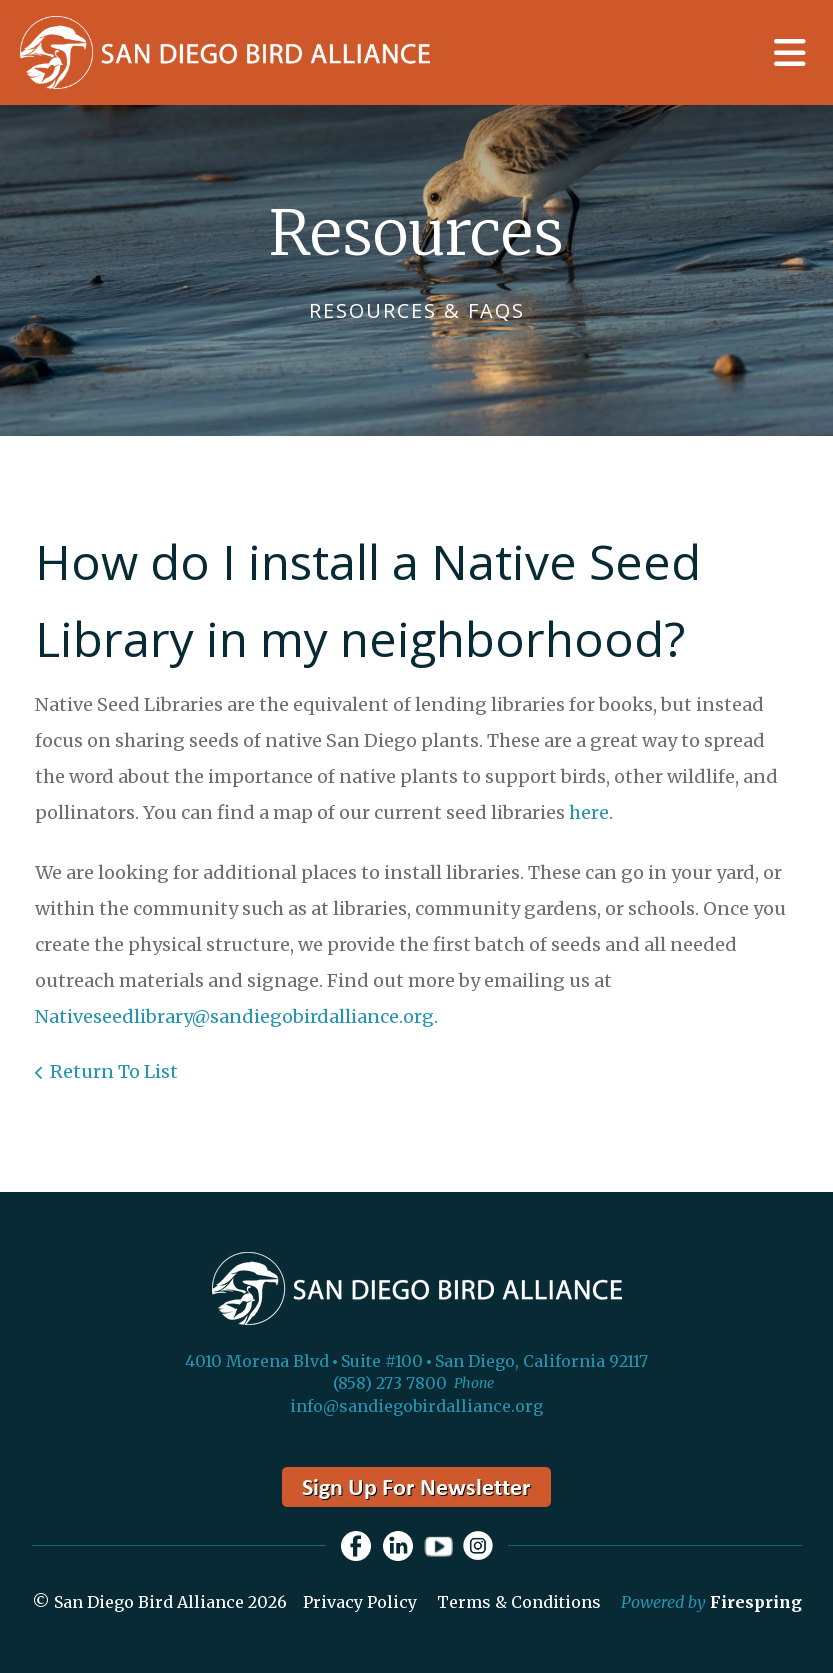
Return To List (114, 1071)
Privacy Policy (360, 1602)
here (589, 812)
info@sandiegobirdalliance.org (416, 1406)
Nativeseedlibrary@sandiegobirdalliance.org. (236, 1016)
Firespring (756, 1602)
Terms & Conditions (519, 1602)
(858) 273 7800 (390, 1383)
